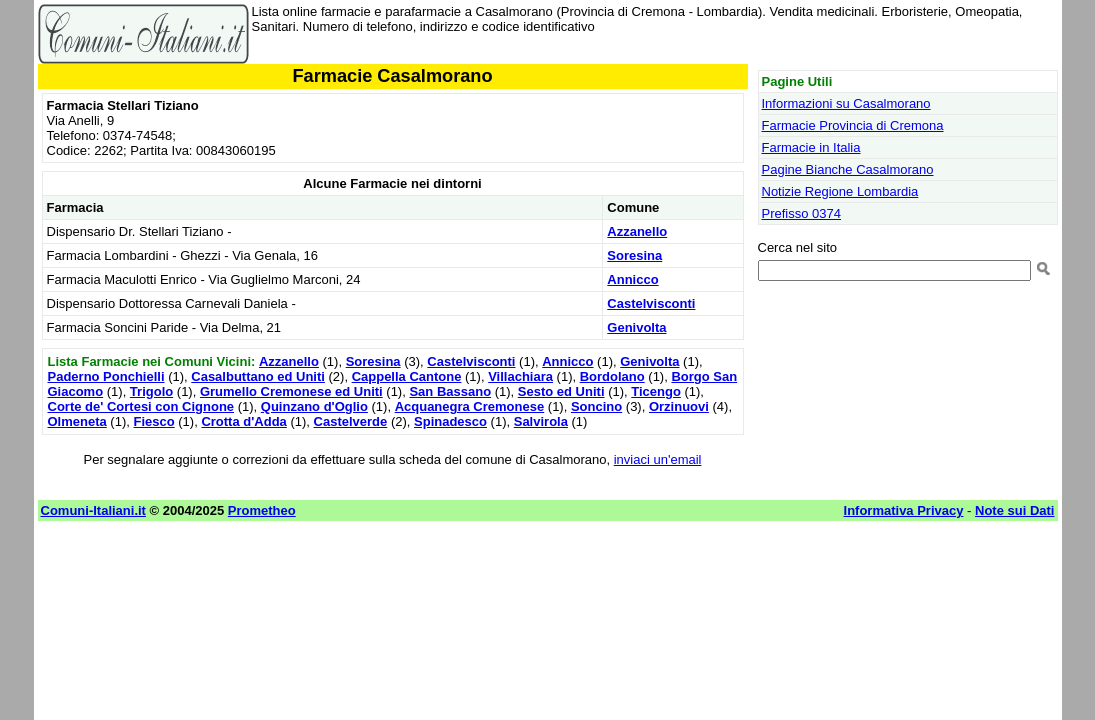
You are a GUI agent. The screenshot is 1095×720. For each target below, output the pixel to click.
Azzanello (637, 231)
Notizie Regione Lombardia (840, 191)
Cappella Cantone (407, 376)
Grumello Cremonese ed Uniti (291, 391)
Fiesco (153, 421)
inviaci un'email (658, 459)
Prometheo (262, 510)
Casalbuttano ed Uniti (258, 376)
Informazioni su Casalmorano (846, 103)
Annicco (632, 279)
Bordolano (612, 376)
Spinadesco (450, 421)
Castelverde (351, 421)
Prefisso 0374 (802, 213)
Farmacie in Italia (811, 147)
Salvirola (541, 421)
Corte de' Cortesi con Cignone (141, 406)
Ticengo (656, 391)
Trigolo (151, 391)
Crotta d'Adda (243, 421)
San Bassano (450, 391)
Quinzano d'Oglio (314, 406)
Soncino (596, 406)
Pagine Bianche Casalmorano (848, 169)
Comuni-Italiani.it (93, 510)
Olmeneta (77, 421)
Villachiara (520, 376)
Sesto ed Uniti (561, 391)
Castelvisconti (651, 303)
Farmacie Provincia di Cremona (853, 125)
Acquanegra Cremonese (470, 406)
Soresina (634, 255)
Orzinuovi (679, 406)
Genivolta (636, 327)
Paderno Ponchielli (106, 376)
